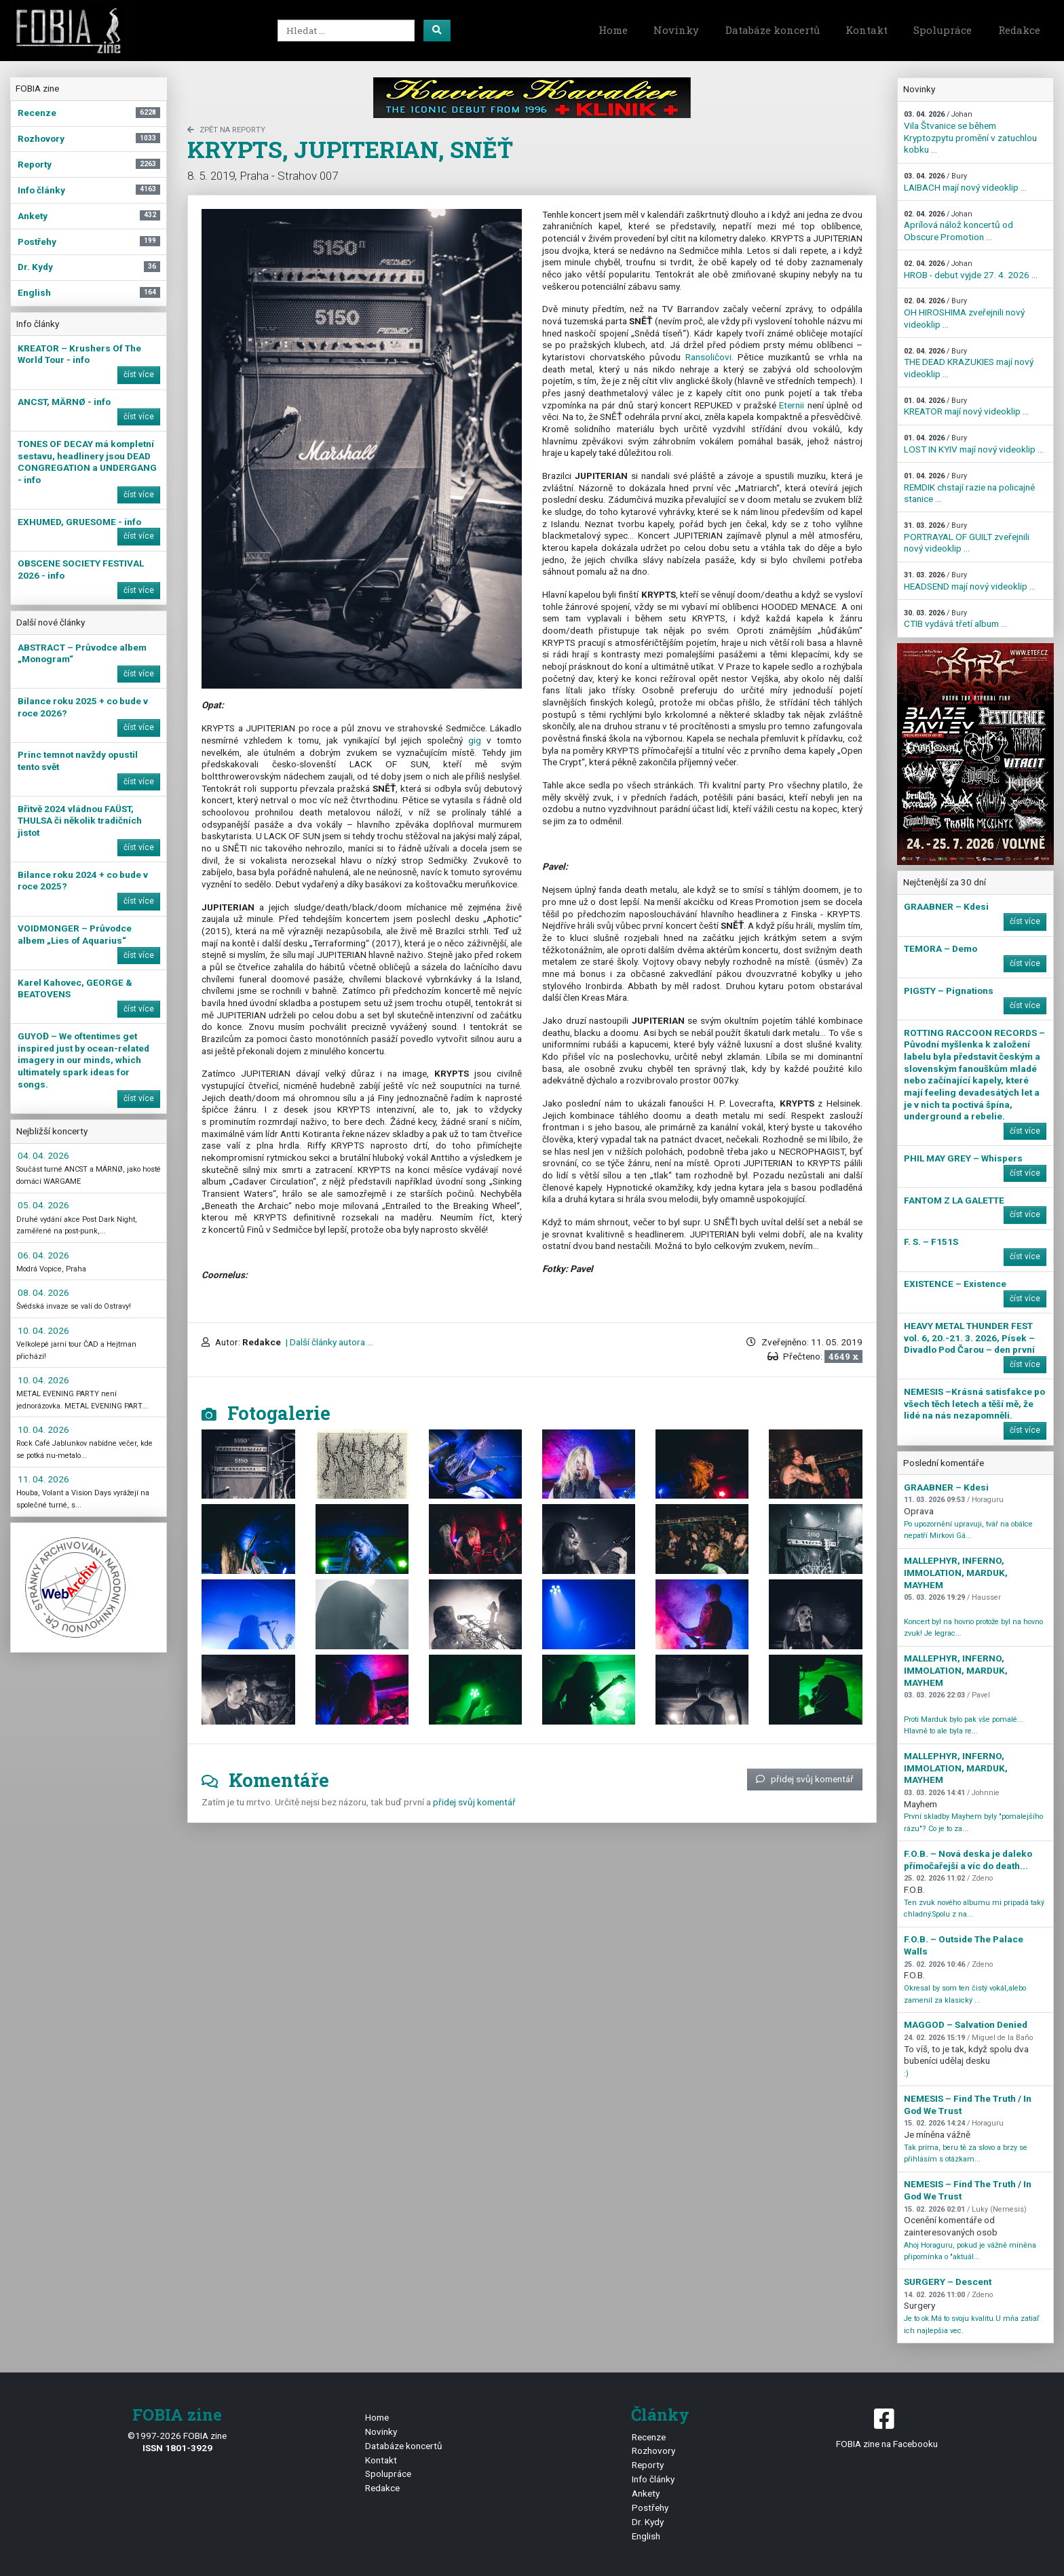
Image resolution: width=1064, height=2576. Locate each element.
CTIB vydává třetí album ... (955, 619)
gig (474, 740)
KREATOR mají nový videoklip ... (966, 406)
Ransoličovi (708, 356)
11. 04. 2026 (43, 1479)
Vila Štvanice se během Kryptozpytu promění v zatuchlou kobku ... (970, 132)
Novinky (676, 30)
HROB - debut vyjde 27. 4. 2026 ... (971, 269)
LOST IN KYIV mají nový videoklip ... (974, 444)
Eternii (791, 405)
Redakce (1019, 30)
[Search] (346, 30)
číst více (139, 374)
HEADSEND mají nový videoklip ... (970, 581)
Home (613, 30)
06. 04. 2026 (43, 1255)
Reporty (648, 2464)
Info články (653, 2479)
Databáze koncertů (772, 30)
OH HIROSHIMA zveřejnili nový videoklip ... (964, 312)
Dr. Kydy (648, 2521)
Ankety (646, 2493)
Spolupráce (942, 30)
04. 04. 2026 (43, 1155)
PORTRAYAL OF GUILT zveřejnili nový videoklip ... (966, 537)
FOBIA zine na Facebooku (886, 2427)
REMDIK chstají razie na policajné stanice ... (969, 488)
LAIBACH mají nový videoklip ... (965, 182)
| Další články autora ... (328, 1342)
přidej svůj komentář (805, 1778)
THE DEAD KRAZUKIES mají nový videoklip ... (968, 363)
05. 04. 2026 (43, 1204)
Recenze (649, 2436)
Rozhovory (653, 2450)
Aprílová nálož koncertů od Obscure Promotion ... (958, 226)
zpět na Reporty (226, 130)
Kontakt (867, 30)
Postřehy (650, 2507)
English (646, 2536)
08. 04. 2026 (43, 1292)
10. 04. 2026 (43, 1330)
